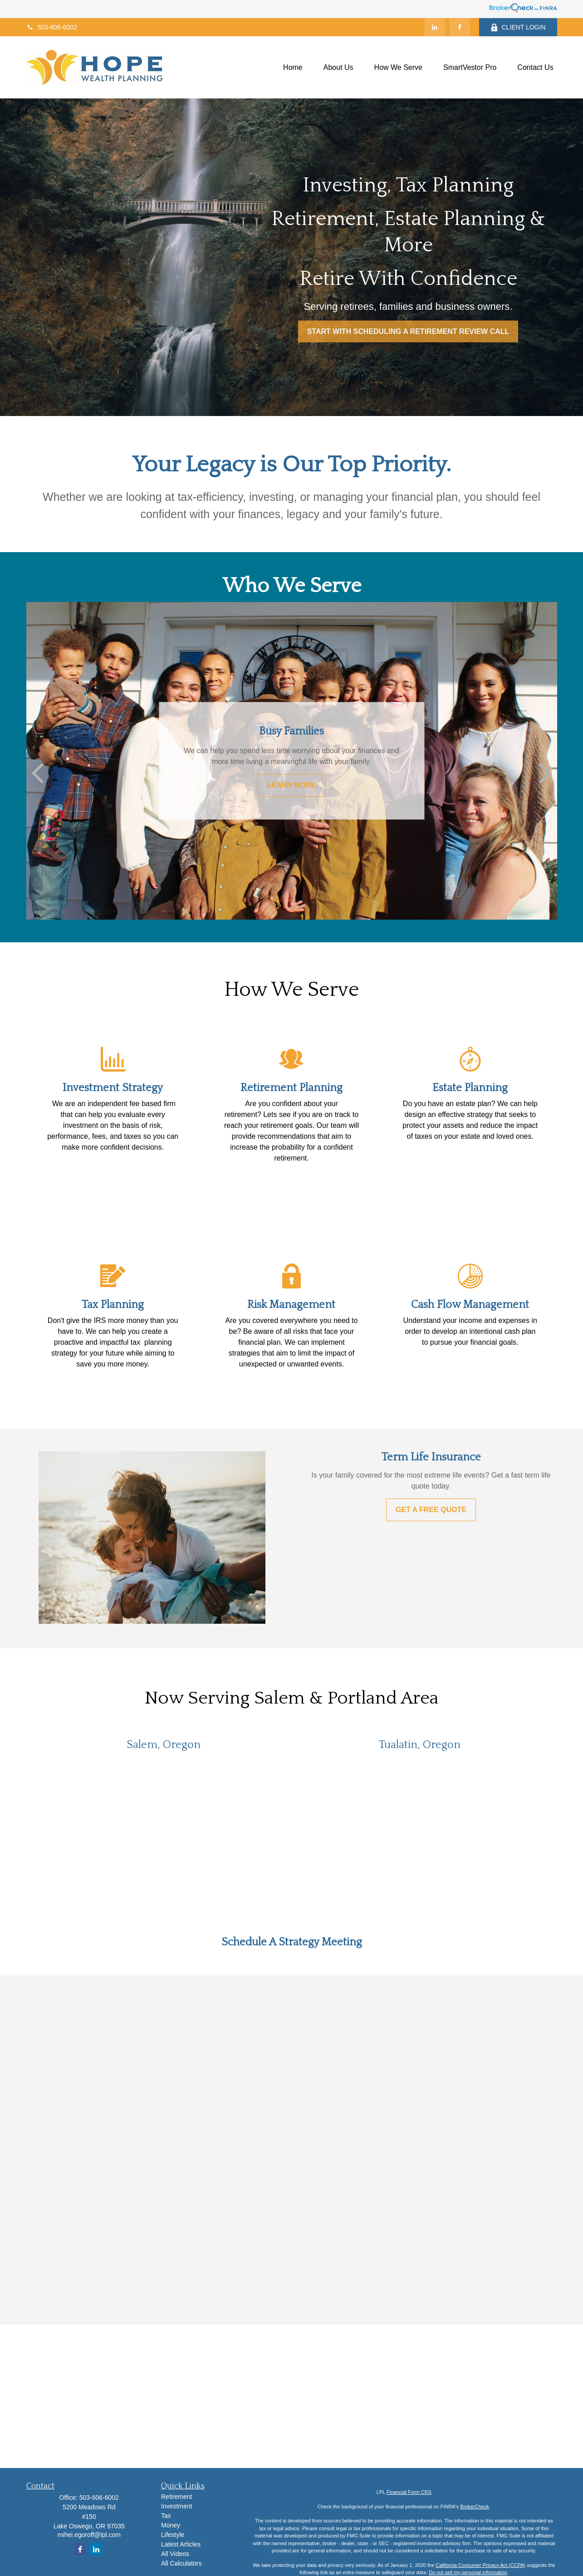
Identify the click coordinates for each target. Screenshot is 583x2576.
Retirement (176, 2496)
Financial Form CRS (409, 2492)
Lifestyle (172, 2534)
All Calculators (181, 2563)
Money (170, 2525)
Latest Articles (181, 2544)
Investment (176, 2506)
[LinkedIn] (435, 27)
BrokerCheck (474, 2506)
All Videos (175, 2553)
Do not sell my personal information (468, 2572)
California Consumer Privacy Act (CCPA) (480, 2565)
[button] (292, 67)
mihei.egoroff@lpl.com (89, 2534)
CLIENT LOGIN (518, 27)
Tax (166, 2515)
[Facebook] (460, 27)
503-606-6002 (51, 27)
